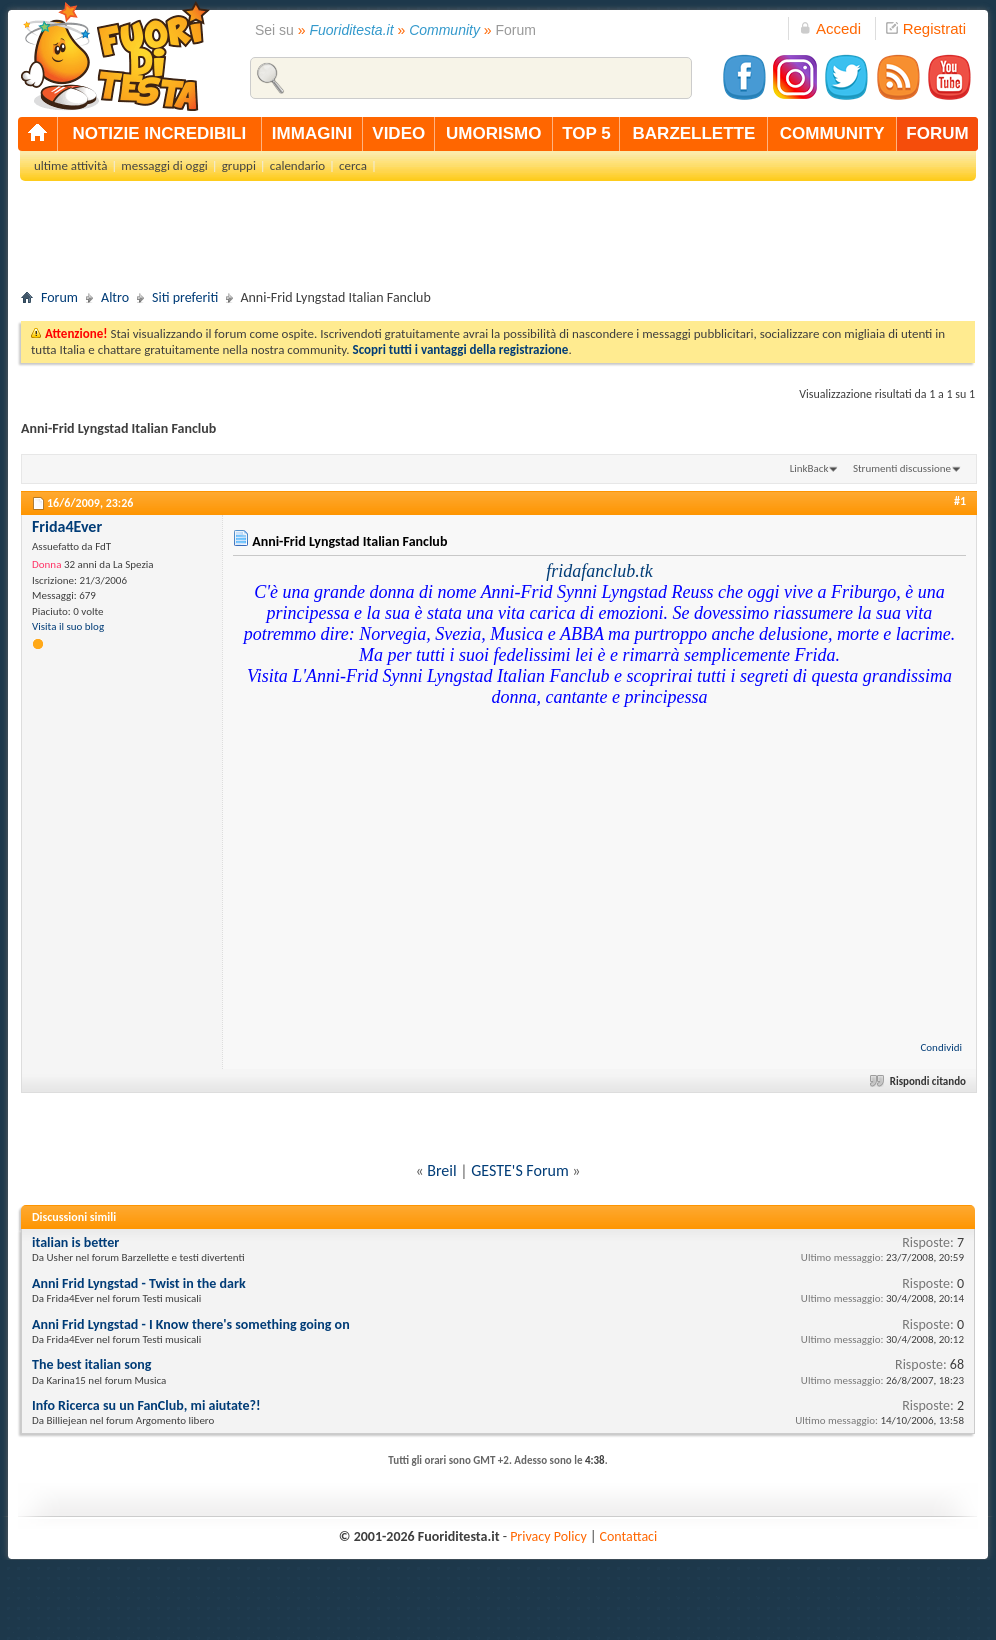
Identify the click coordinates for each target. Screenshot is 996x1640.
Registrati (926, 28)
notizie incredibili (159, 133)
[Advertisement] (498, 241)
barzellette (694, 133)
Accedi (830, 28)
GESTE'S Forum (519, 1170)
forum (937, 133)
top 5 (586, 133)
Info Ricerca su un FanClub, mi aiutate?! (146, 1405)
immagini (312, 133)
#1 (960, 501)
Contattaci (629, 1536)
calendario (297, 165)
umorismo (493, 133)
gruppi (239, 165)
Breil (441, 1170)
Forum (59, 297)
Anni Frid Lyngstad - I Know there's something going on (191, 1324)
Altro (115, 297)
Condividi (941, 1047)
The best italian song (91, 1364)
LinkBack (809, 468)
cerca (353, 165)
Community (444, 30)
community (832, 133)
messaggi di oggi (164, 165)
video (398, 133)
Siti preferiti (185, 297)
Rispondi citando (919, 1081)
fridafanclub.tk (599, 571)
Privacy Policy (548, 1536)
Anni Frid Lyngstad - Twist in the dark (139, 1283)
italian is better (75, 1242)
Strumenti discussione (902, 468)
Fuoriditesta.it (352, 30)
